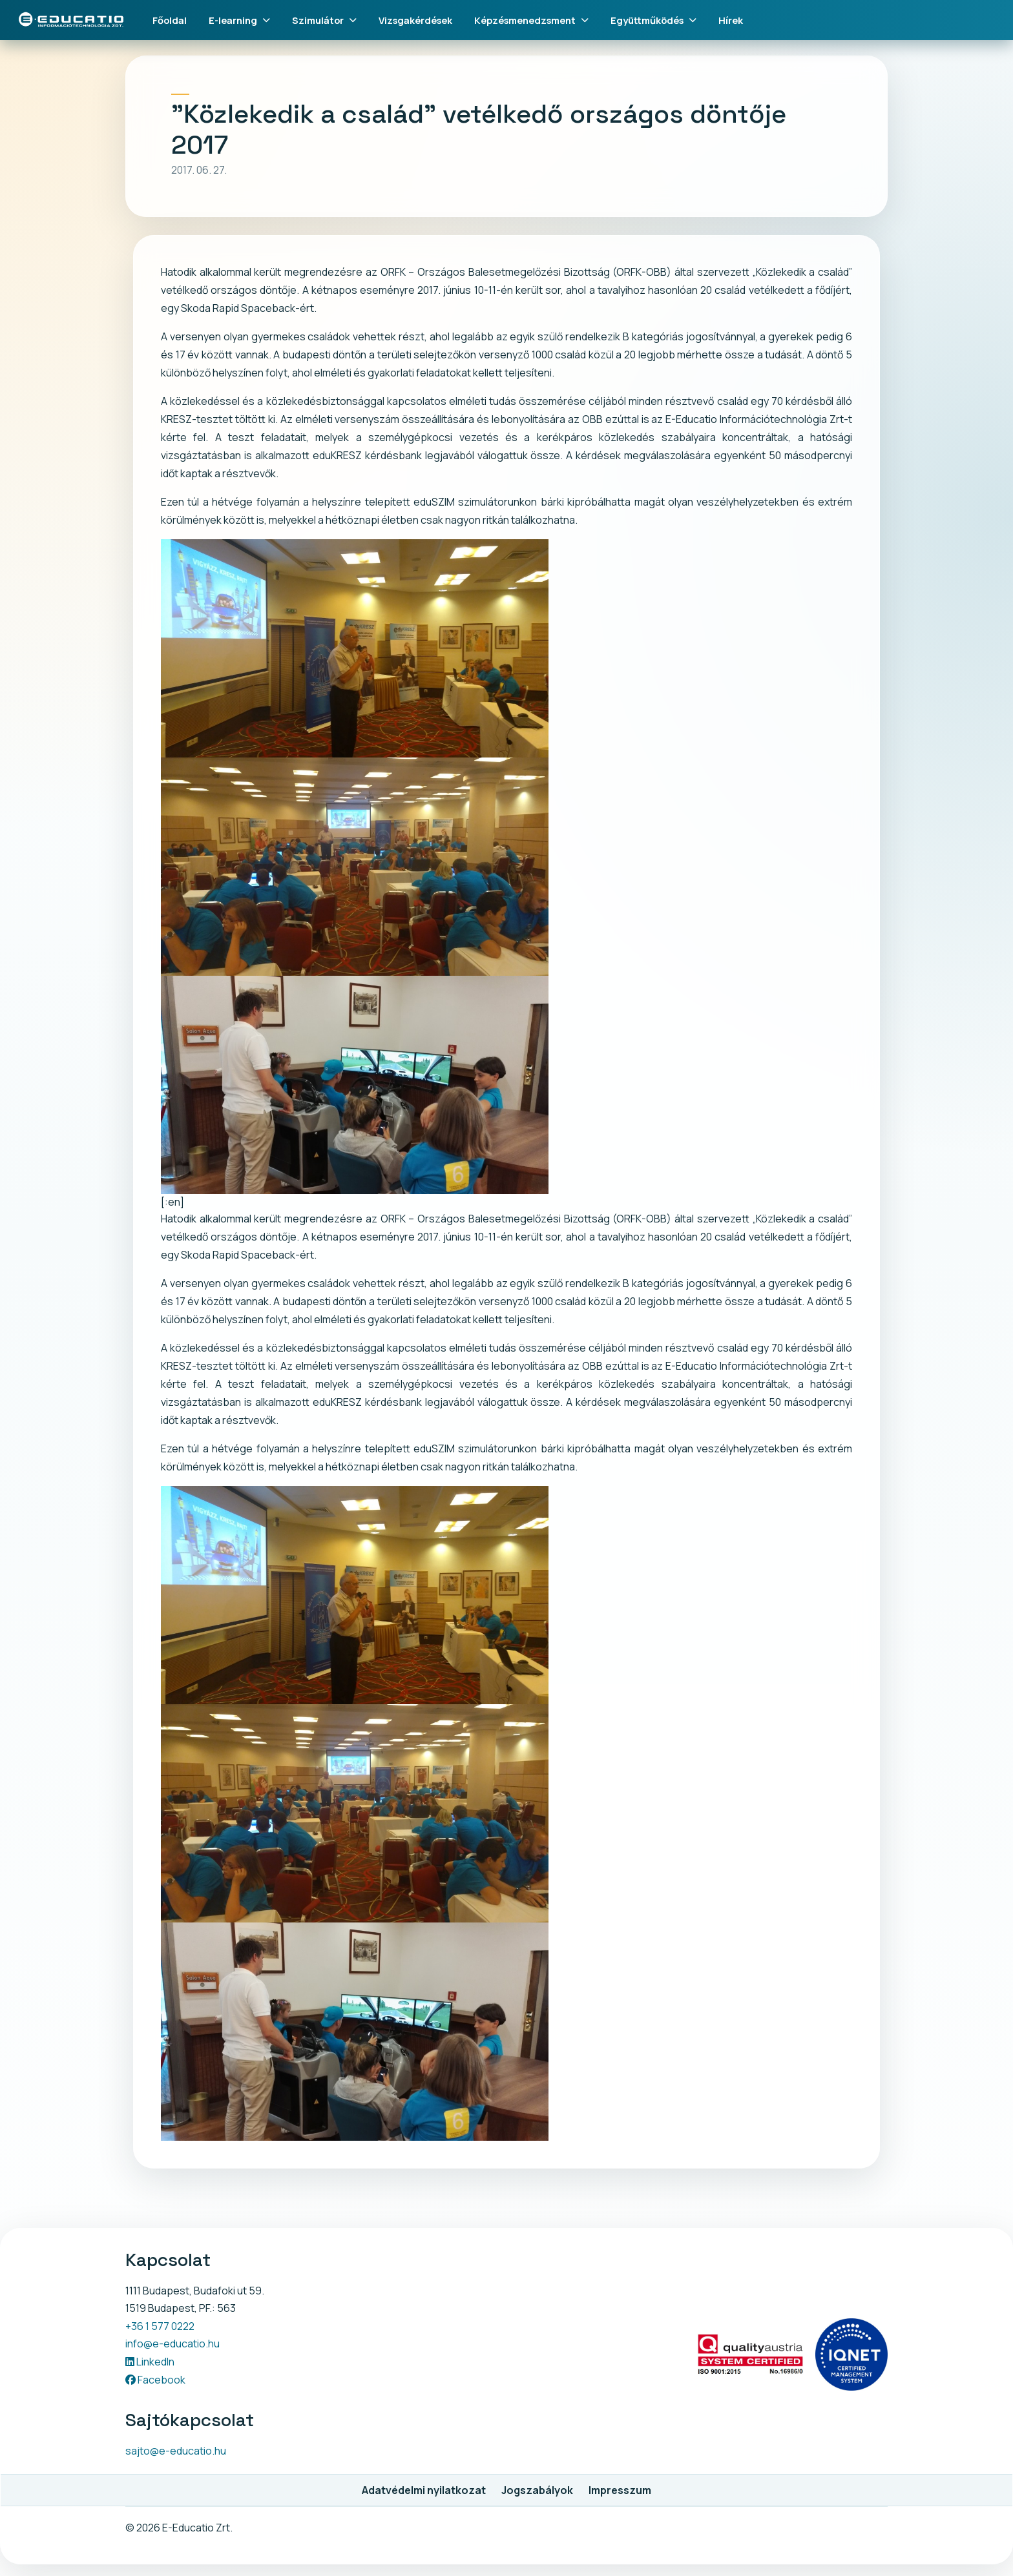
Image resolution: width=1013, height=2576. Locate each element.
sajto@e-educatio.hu (175, 2451)
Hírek (730, 20)
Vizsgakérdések (415, 20)
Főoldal (169, 20)
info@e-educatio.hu (172, 2343)
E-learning (239, 20)
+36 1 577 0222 (159, 2326)
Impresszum (620, 2490)
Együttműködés (653, 20)
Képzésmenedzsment (531, 20)
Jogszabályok (537, 2490)
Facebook (155, 2380)
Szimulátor (324, 20)
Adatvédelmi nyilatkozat (424, 2490)
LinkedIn (149, 2361)
